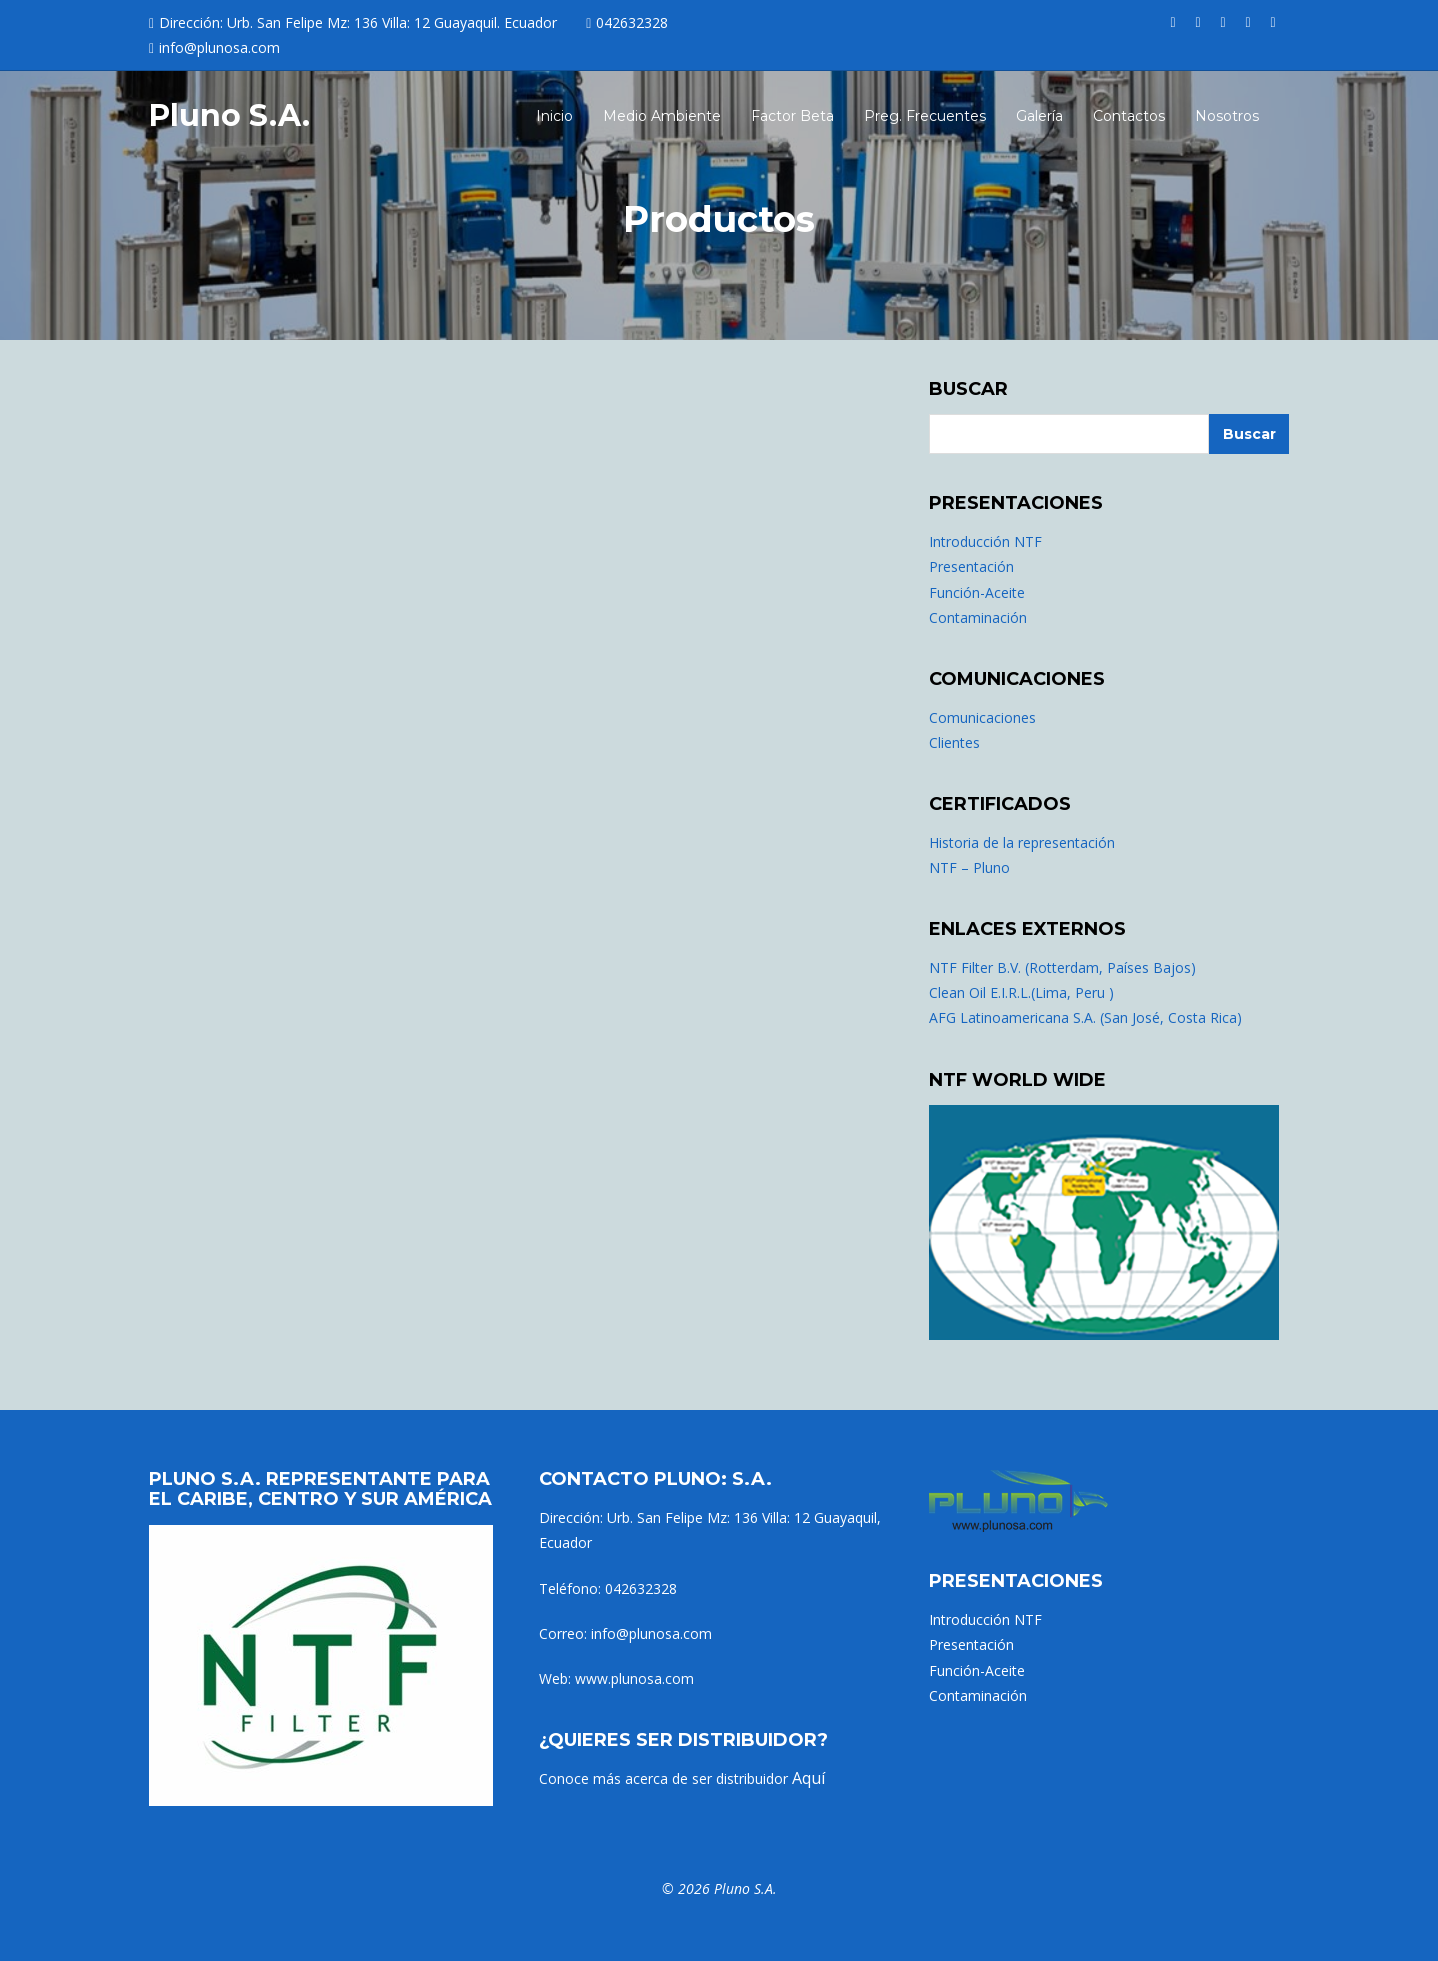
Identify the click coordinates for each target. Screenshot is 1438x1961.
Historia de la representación (1022, 842)
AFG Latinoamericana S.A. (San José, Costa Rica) (1085, 1017)
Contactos (1129, 116)
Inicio (554, 116)
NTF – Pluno (969, 867)
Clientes (954, 742)
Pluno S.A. (229, 115)
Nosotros (1227, 116)
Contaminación (978, 617)
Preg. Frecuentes (925, 116)
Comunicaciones (982, 717)
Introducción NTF (985, 541)
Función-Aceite (977, 592)
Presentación (971, 566)
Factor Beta (792, 116)
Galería (1039, 116)
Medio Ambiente (662, 116)
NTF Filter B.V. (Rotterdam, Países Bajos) (1062, 967)
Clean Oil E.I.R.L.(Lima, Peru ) (1021, 992)
